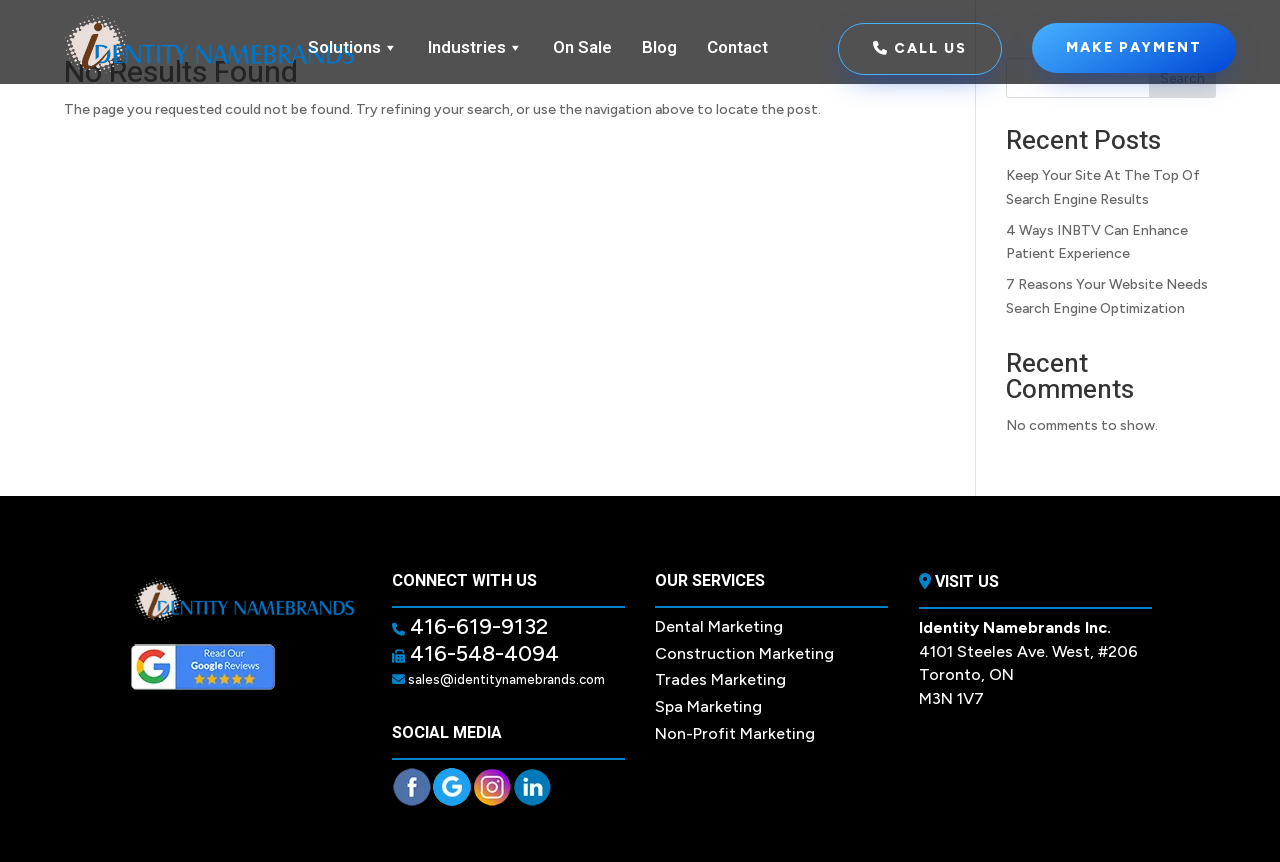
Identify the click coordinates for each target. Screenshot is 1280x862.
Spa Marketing (708, 706)
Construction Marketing (744, 653)
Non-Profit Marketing (735, 733)
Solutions (353, 48)
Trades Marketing (720, 679)
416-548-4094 (482, 653)
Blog (659, 47)
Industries (475, 48)
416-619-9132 (476, 626)
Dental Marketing (719, 626)
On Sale (582, 47)
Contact (737, 47)
